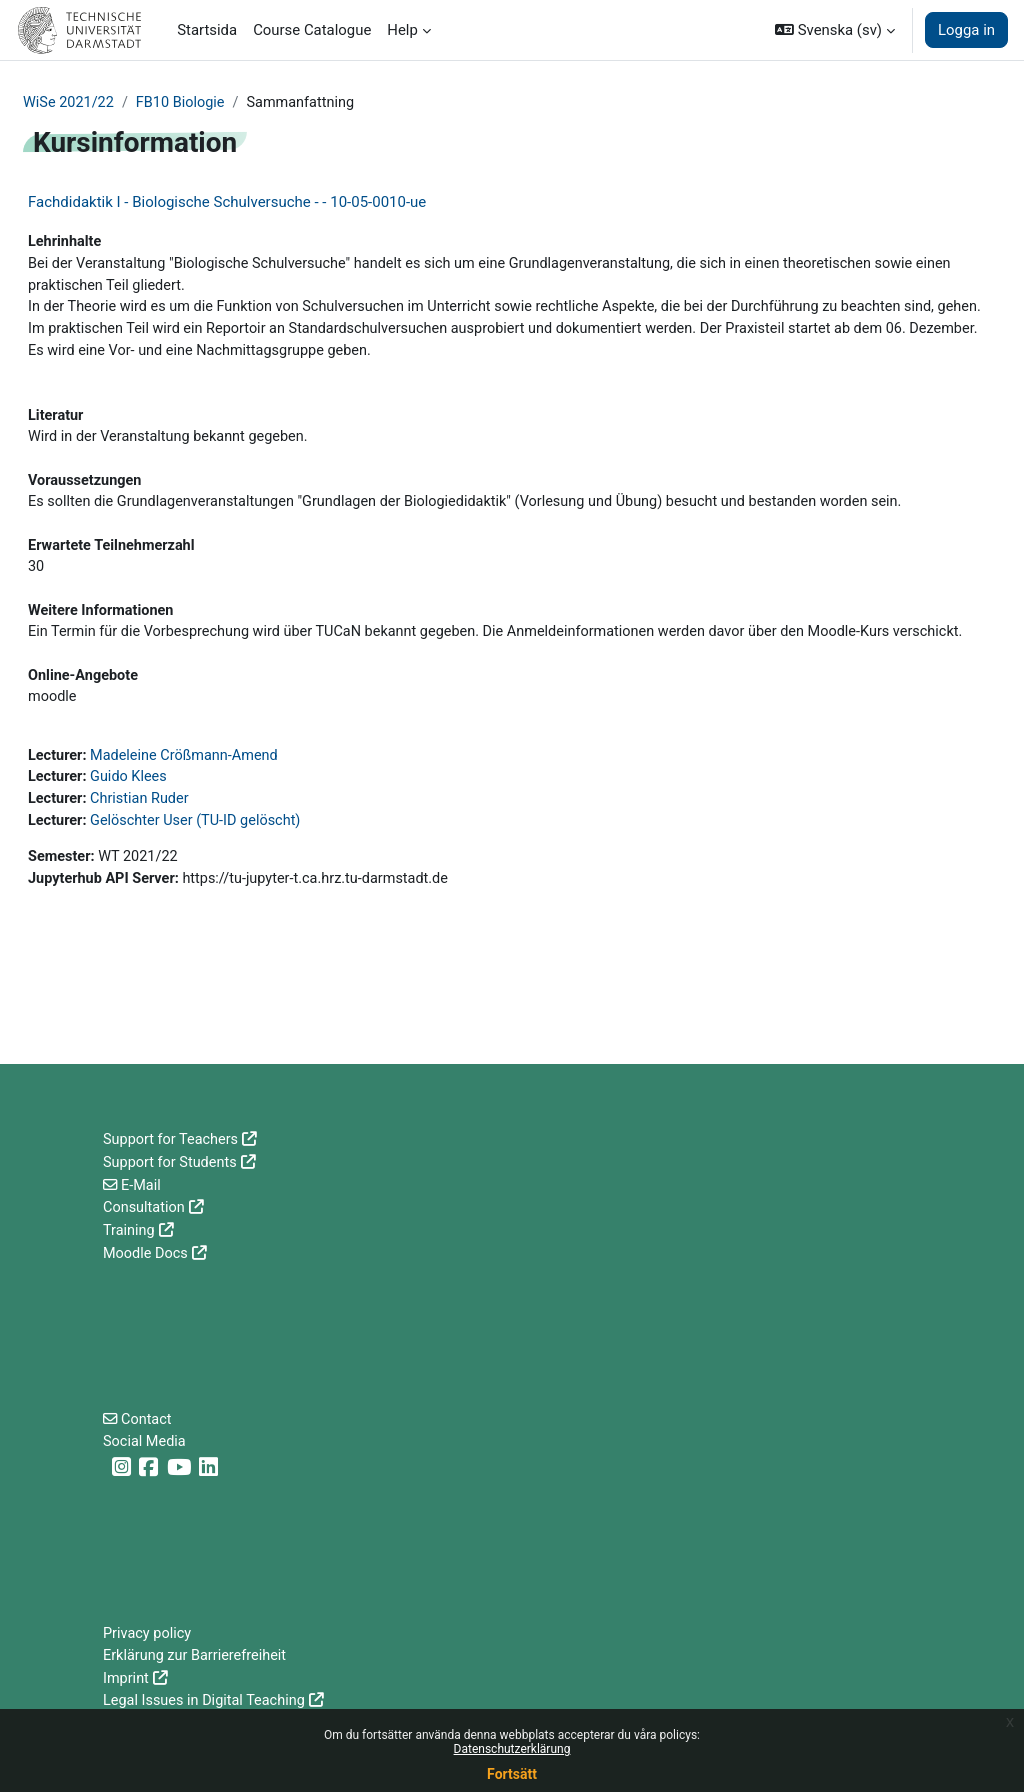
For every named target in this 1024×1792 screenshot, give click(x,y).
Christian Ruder (143, 840)
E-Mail (142, 1184)
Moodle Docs (146, 1251)
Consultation (145, 1207)
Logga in (966, 30)
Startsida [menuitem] (207, 30)
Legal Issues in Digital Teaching (207, 1701)
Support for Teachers (172, 1140)
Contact (148, 1418)
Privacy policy (148, 1634)
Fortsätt (512, 1774)
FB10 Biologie (184, 103)
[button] (835, 30)
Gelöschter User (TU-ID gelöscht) (200, 862)
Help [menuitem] (402, 30)
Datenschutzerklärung (512, 1749)
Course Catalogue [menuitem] (312, 30)
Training (129, 1229)
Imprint (126, 1679)
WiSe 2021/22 (70, 103)
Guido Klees (131, 817)
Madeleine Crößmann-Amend (189, 795)
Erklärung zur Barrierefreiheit (197, 1656)
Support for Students (172, 1162)
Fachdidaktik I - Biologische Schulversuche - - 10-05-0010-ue (227, 203)
